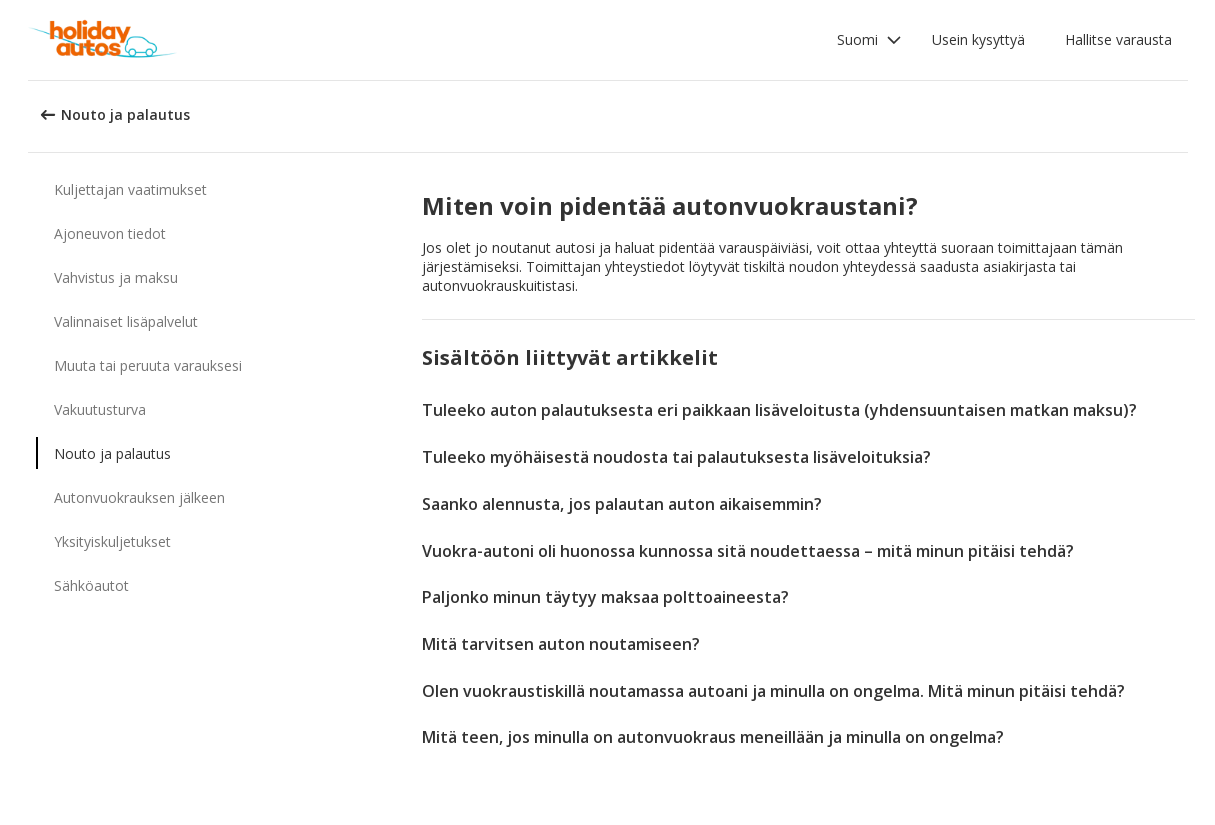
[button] (869, 40)
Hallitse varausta (1118, 39)
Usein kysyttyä (978, 39)
